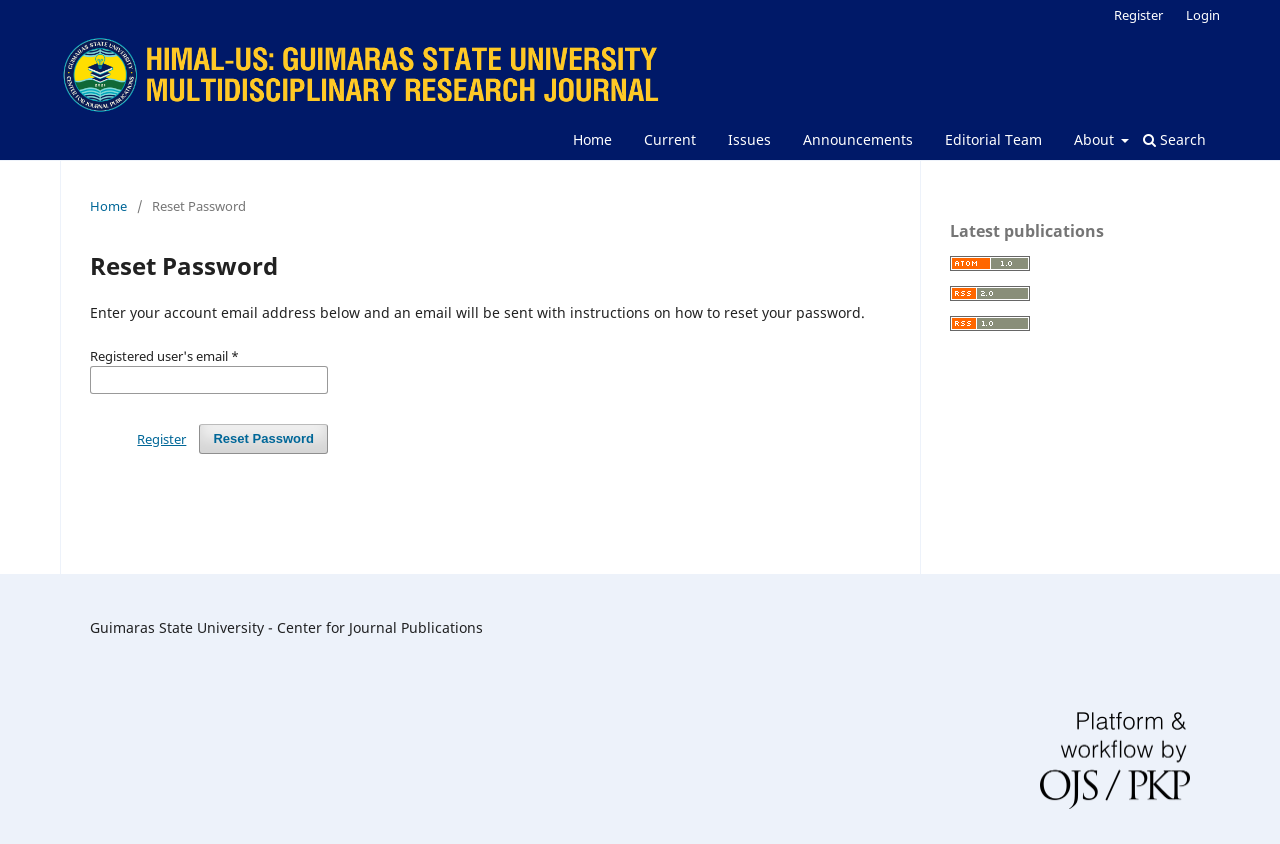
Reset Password (263, 438)
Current (670, 139)
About (1096, 139)
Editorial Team (993, 139)
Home (592, 139)
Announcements (858, 139)
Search (1174, 139)
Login (1203, 15)
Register (1138, 15)
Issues (749, 139)
